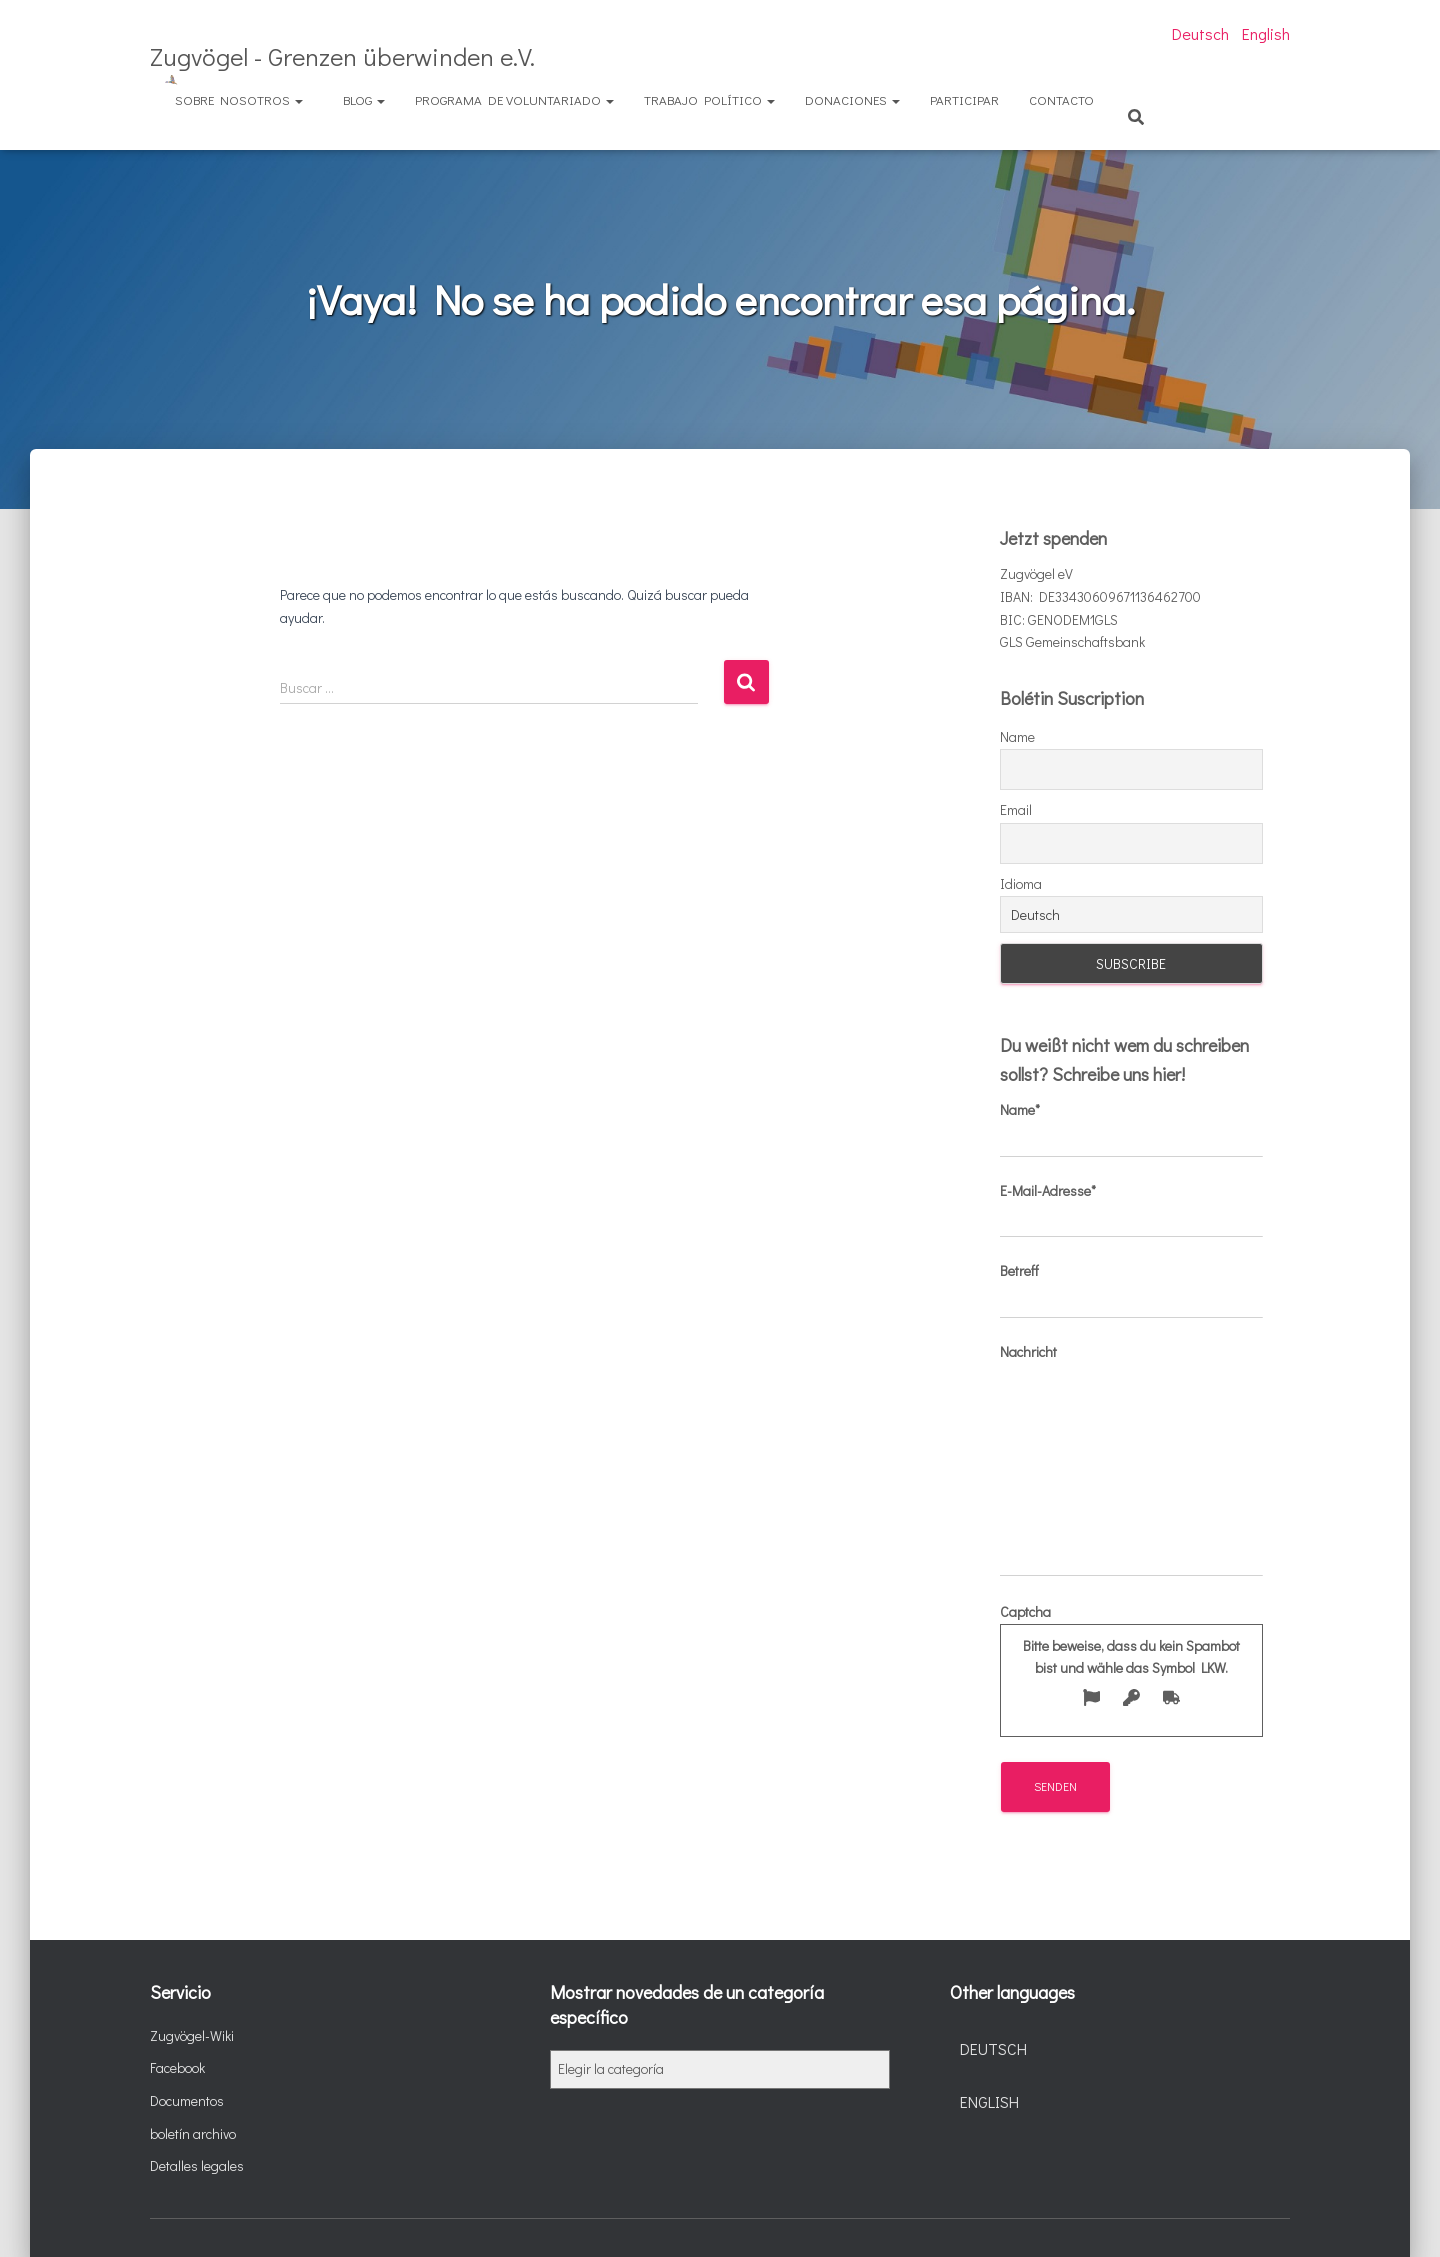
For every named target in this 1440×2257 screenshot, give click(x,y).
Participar (964, 99)
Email (1016, 809)
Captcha (1131, 1660)
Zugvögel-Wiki (192, 2035)
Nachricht (1131, 1459)
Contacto (1061, 99)
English (1266, 33)
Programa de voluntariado (514, 99)
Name (1017, 736)
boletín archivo (193, 2133)
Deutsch (1200, 33)
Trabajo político (709, 99)
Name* (1131, 1129)
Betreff (1131, 1290)
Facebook (177, 2067)
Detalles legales (197, 2165)
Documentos (187, 2100)
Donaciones (852, 99)
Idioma (1021, 883)
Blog (364, 99)
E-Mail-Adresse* (1131, 1210)
